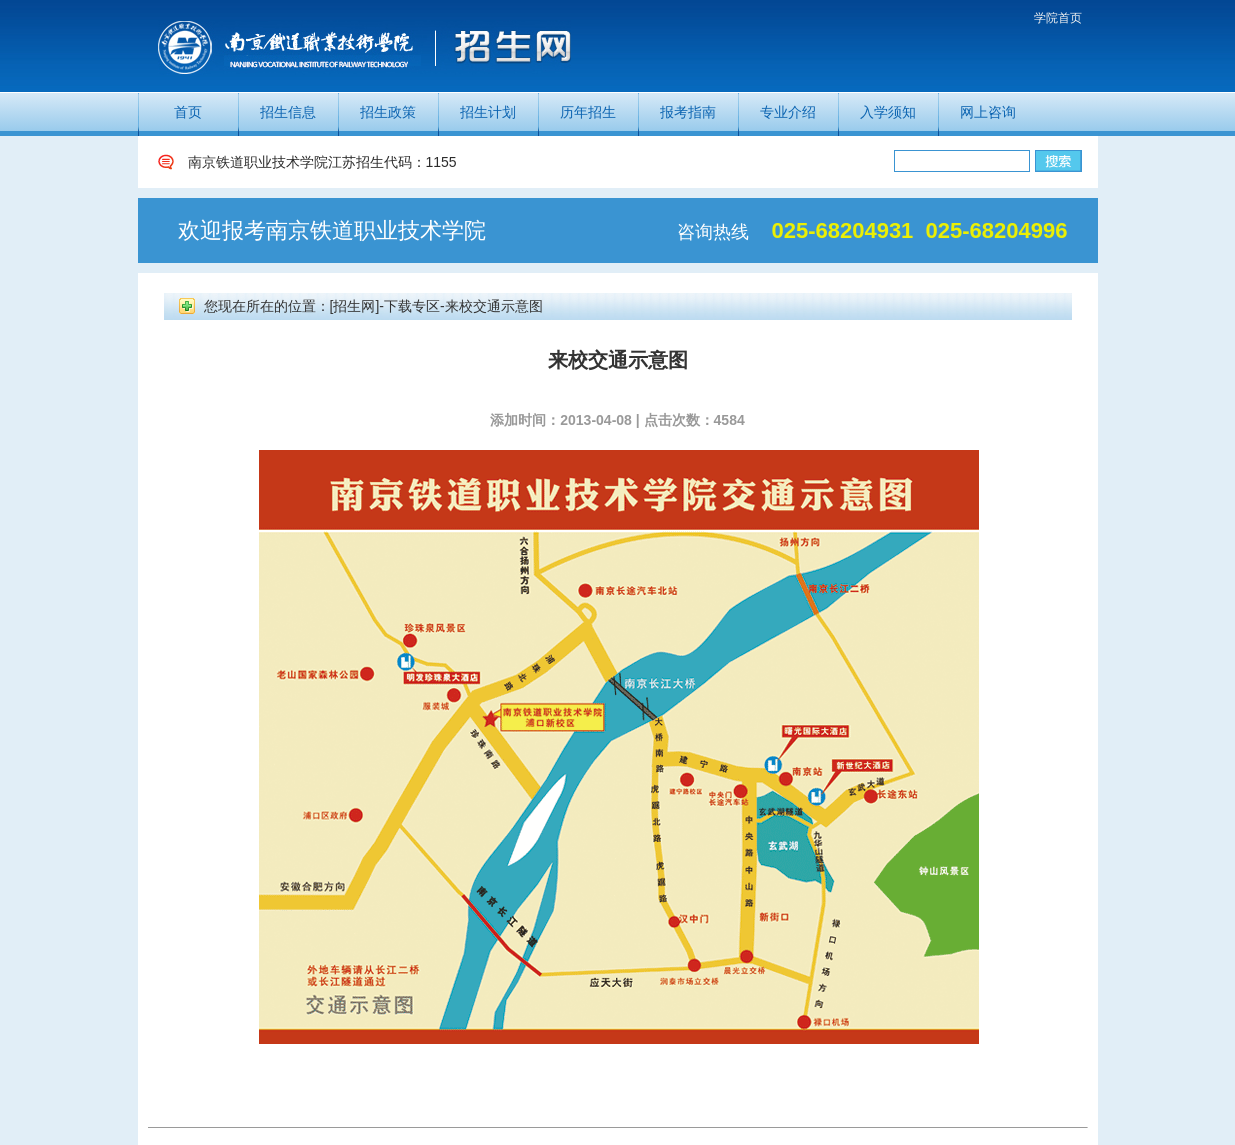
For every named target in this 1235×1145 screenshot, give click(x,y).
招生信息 (288, 112)
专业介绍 (788, 112)
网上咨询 (988, 112)
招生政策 (388, 112)
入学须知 (888, 112)
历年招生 (588, 112)
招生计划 (488, 112)
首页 (188, 112)
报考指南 (688, 112)
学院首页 (1058, 18)
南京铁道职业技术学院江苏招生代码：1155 (322, 162)
